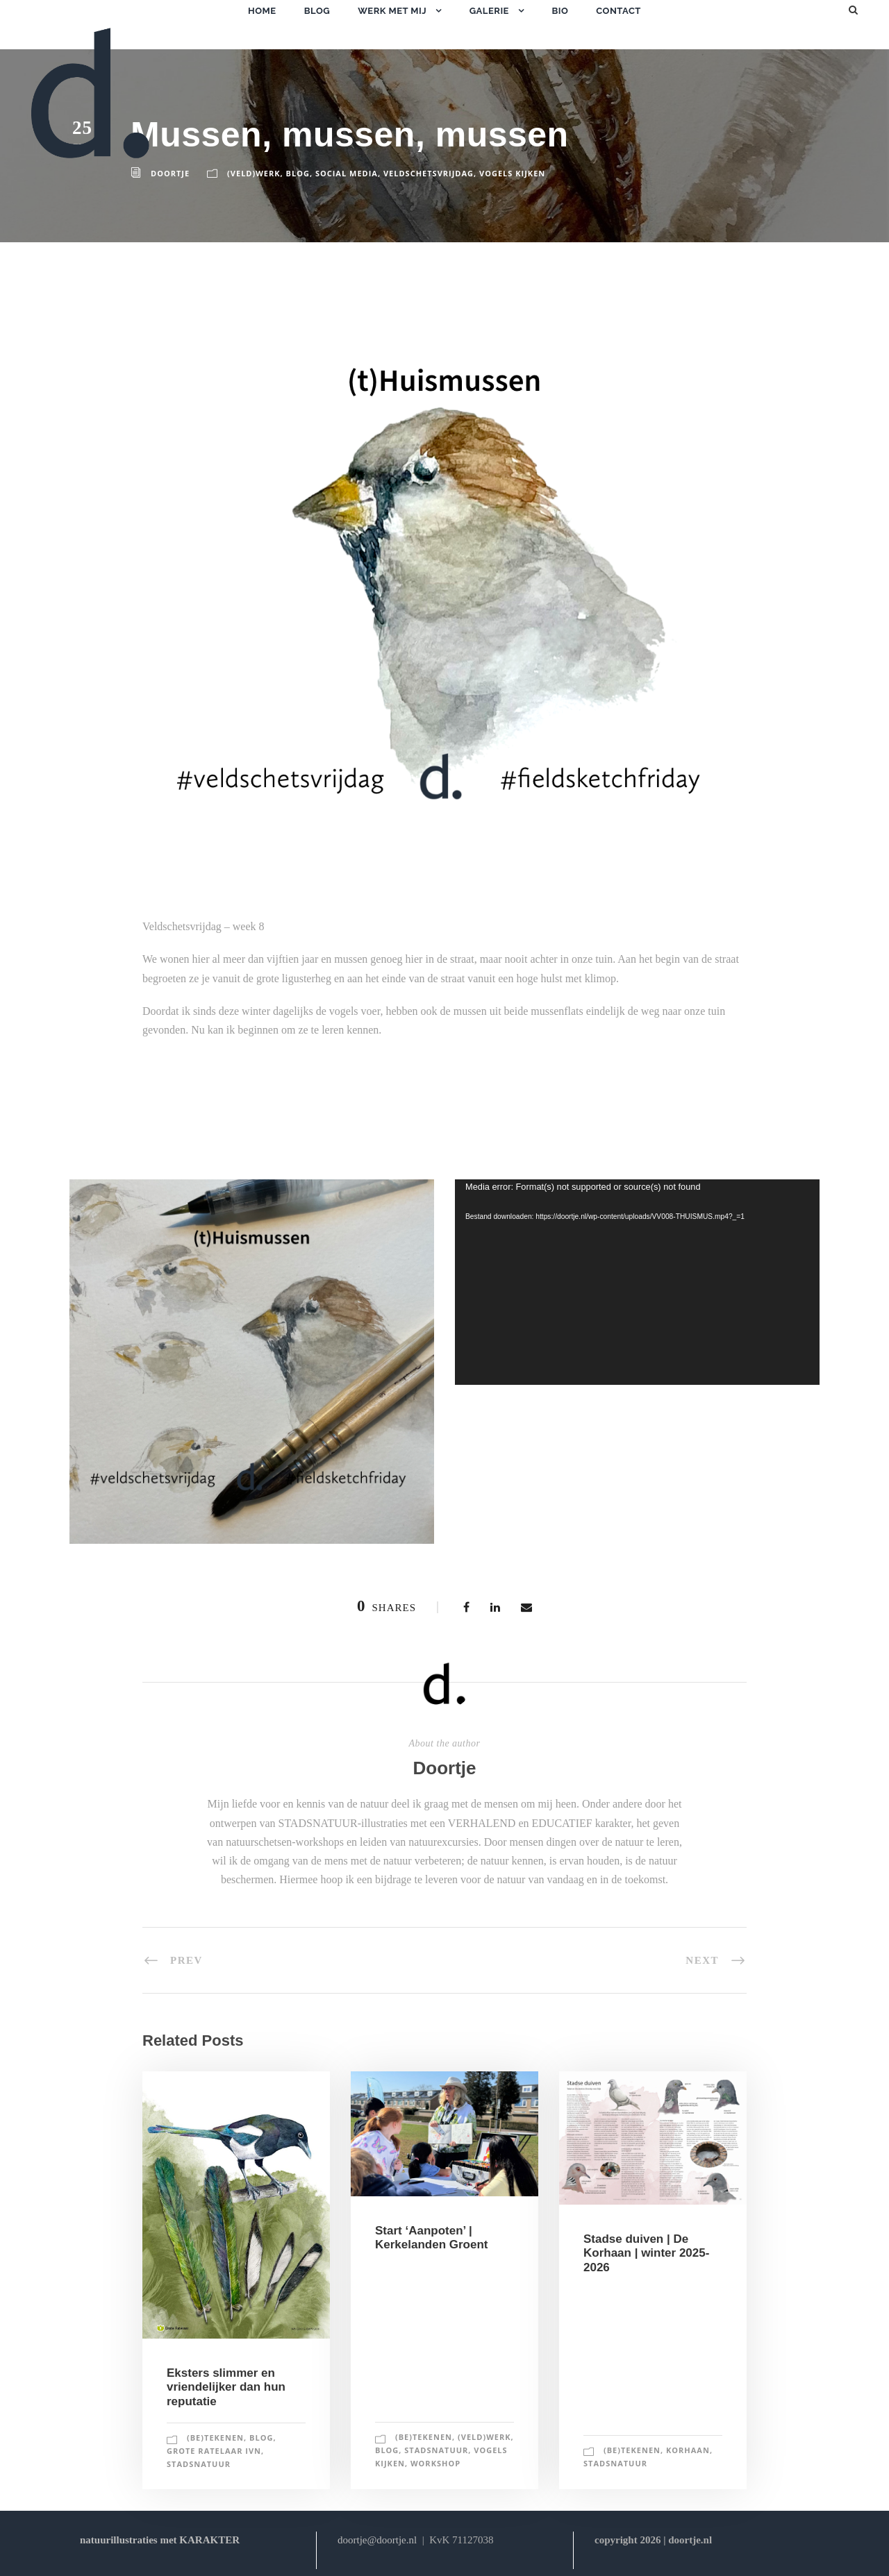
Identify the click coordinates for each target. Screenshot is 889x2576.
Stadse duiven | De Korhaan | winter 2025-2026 (646, 2253)
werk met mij (392, 11)
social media (346, 173)
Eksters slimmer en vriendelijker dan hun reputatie (226, 2387)
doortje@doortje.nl (377, 2539)
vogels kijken (512, 173)
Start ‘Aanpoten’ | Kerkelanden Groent (431, 2237)
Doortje (444, 1768)
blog (317, 11)
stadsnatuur (199, 2464)
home (262, 11)
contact (618, 11)
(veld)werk (253, 173)
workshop (435, 2463)
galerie (489, 11)
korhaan (688, 2450)
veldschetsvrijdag (428, 173)
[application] (637, 1281)
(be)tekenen (215, 2437)
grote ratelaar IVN (214, 2450)
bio (559, 11)
